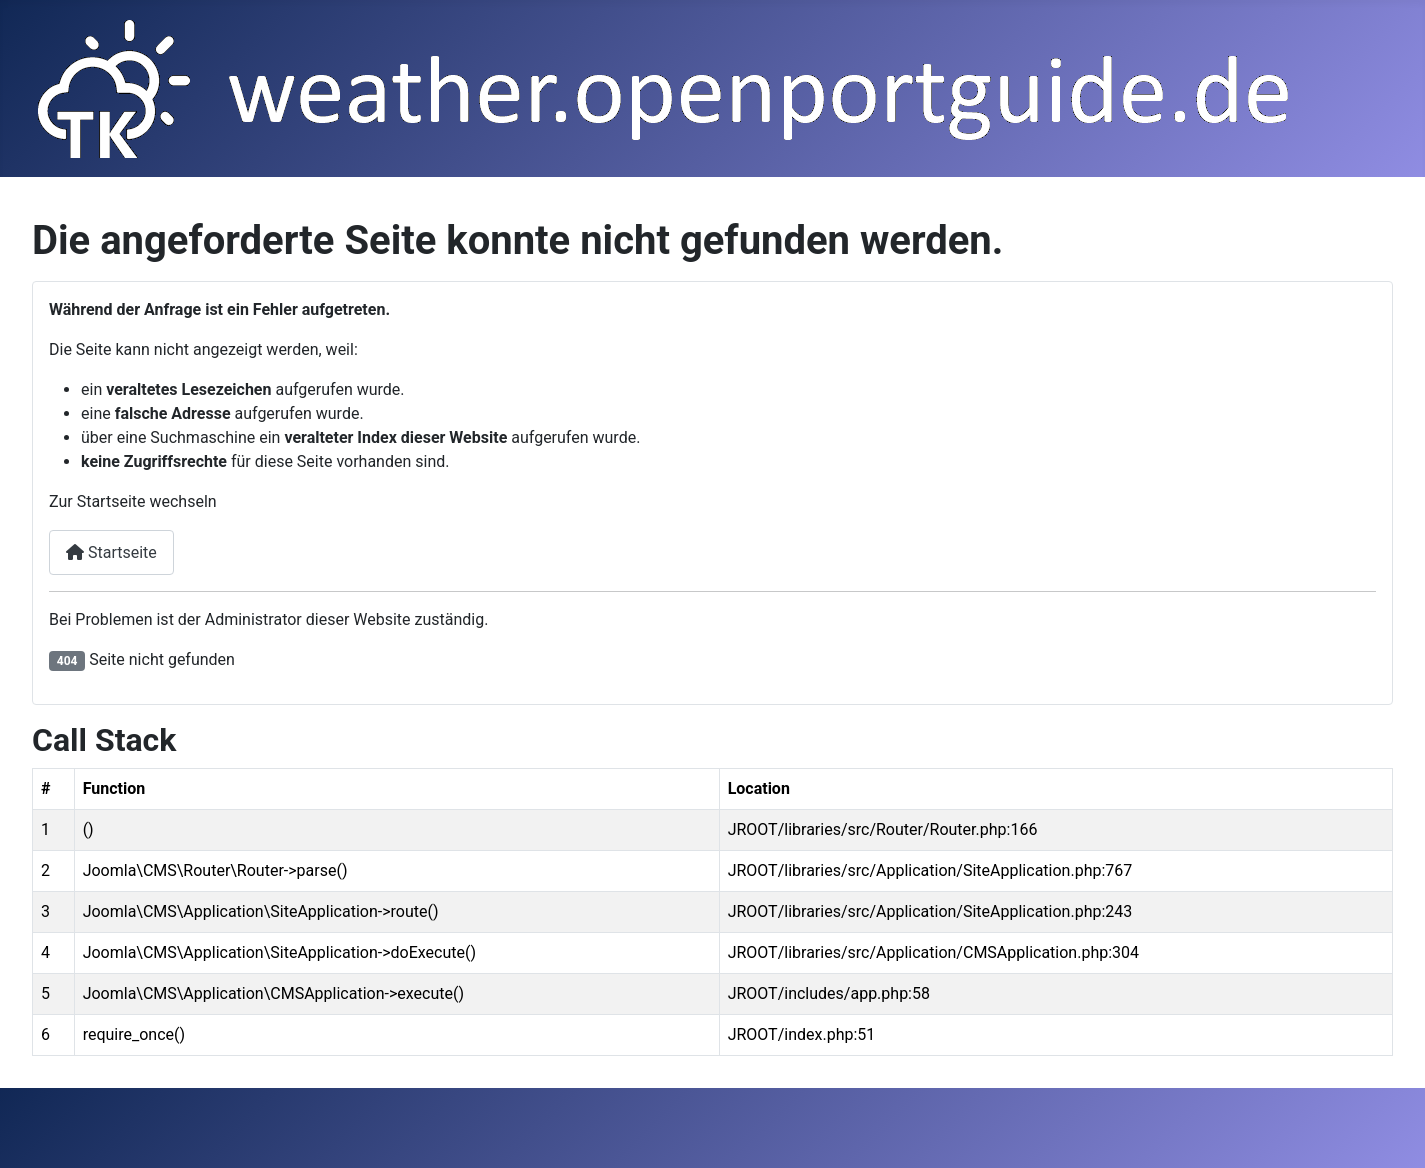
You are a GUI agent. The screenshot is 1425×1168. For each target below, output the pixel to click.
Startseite (111, 552)
